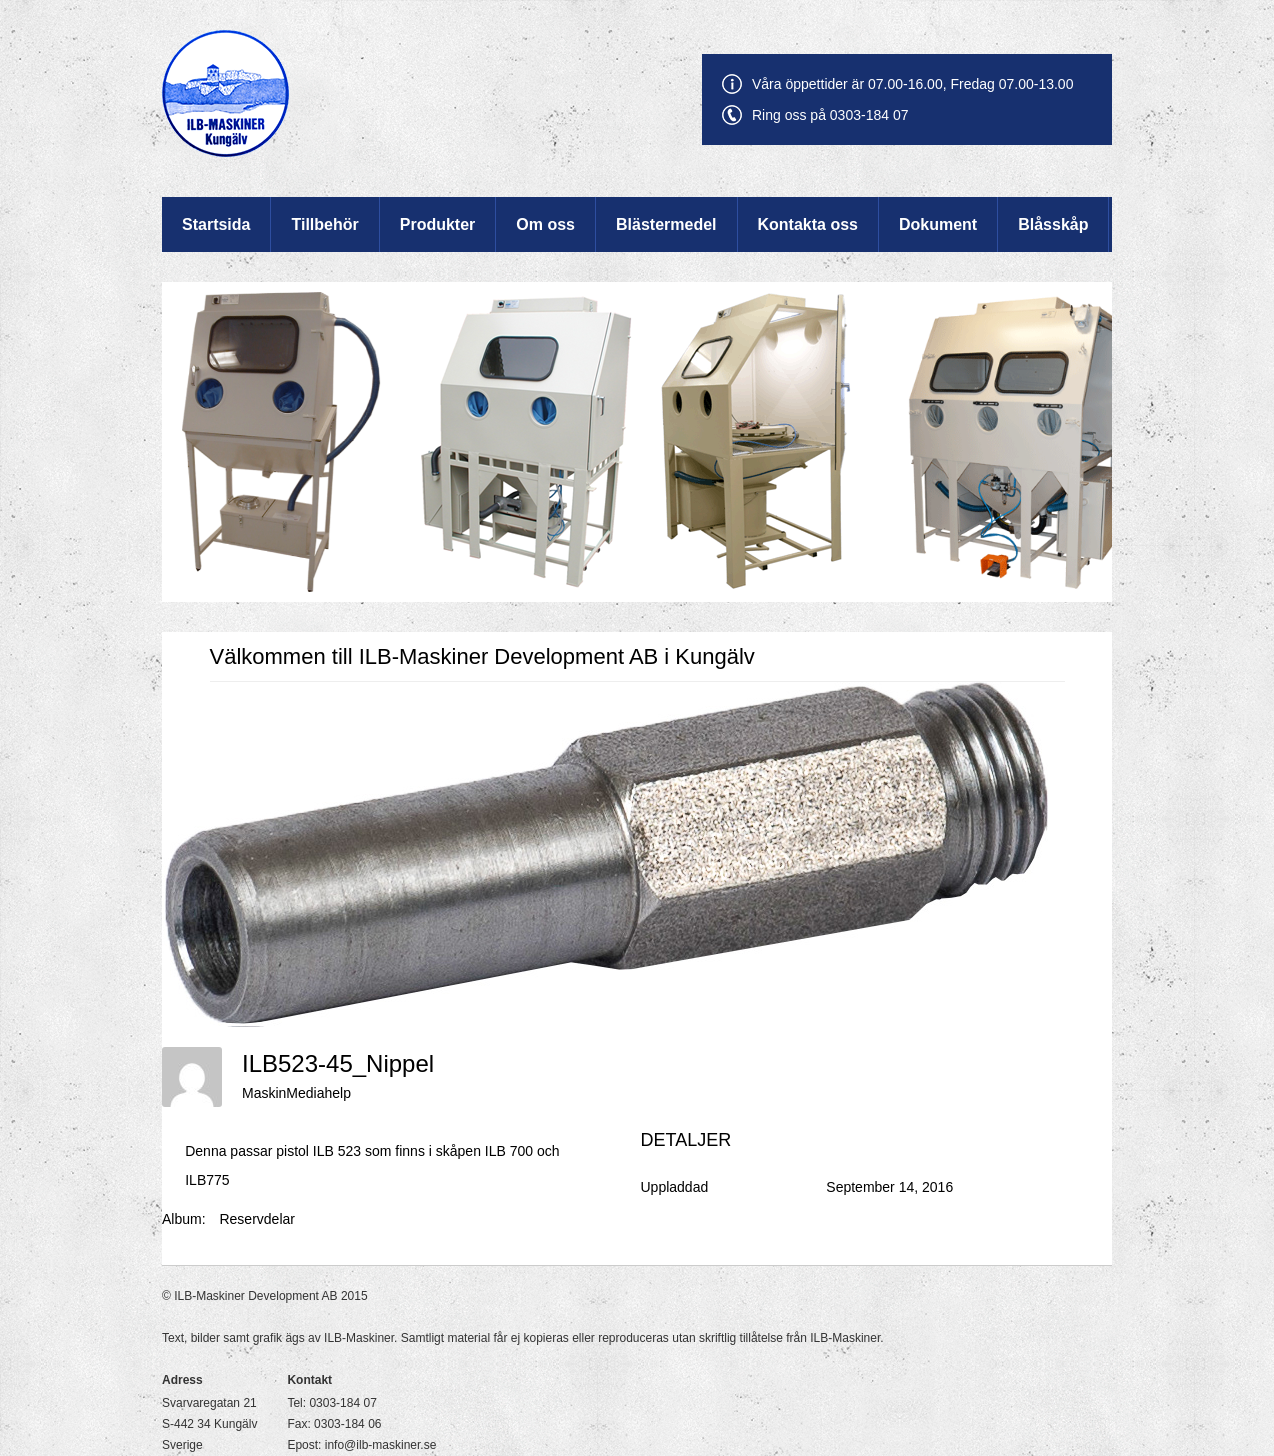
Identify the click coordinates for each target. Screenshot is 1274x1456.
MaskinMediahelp (296, 1093)
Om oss (545, 224)
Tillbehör (324, 224)
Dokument (938, 224)
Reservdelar (256, 1219)
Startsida (216, 224)
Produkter (438, 224)
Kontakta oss (808, 224)
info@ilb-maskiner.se (381, 1445)
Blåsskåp (1053, 224)
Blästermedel (666, 224)
